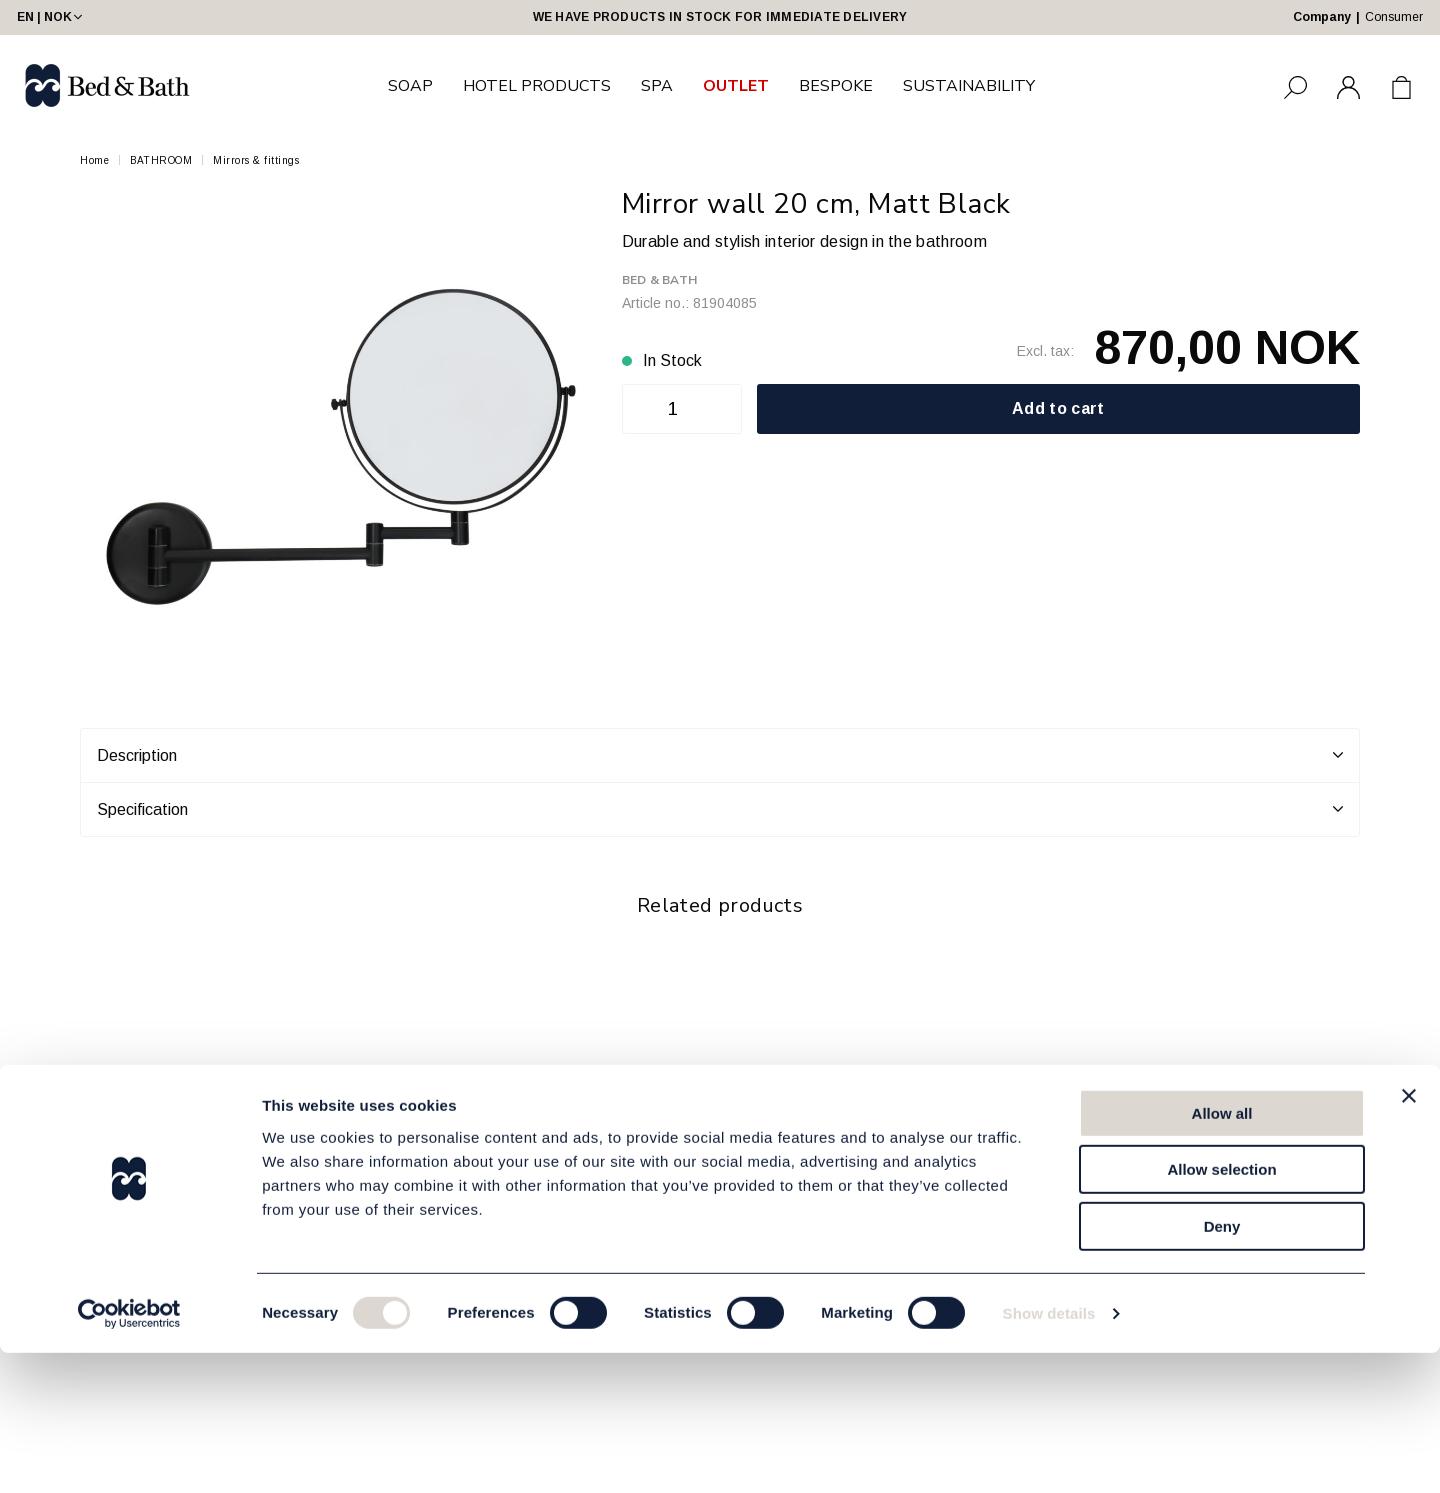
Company (1322, 17)
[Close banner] (1409, 1236)
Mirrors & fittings (256, 160)
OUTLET (736, 86)
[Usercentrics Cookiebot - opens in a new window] (129, 1454)
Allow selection (1221, 1310)
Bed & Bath (659, 280)
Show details (1049, 1453)
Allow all (1222, 1253)
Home (94, 160)
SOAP (410, 86)
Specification (720, 809)
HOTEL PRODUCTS (537, 86)
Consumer (1394, 17)
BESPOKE (836, 86)
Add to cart (1058, 408)
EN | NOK (51, 17)
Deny (1222, 1366)
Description (720, 755)
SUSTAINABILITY (969, 86)
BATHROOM (161, 160)
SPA (657, 86)
